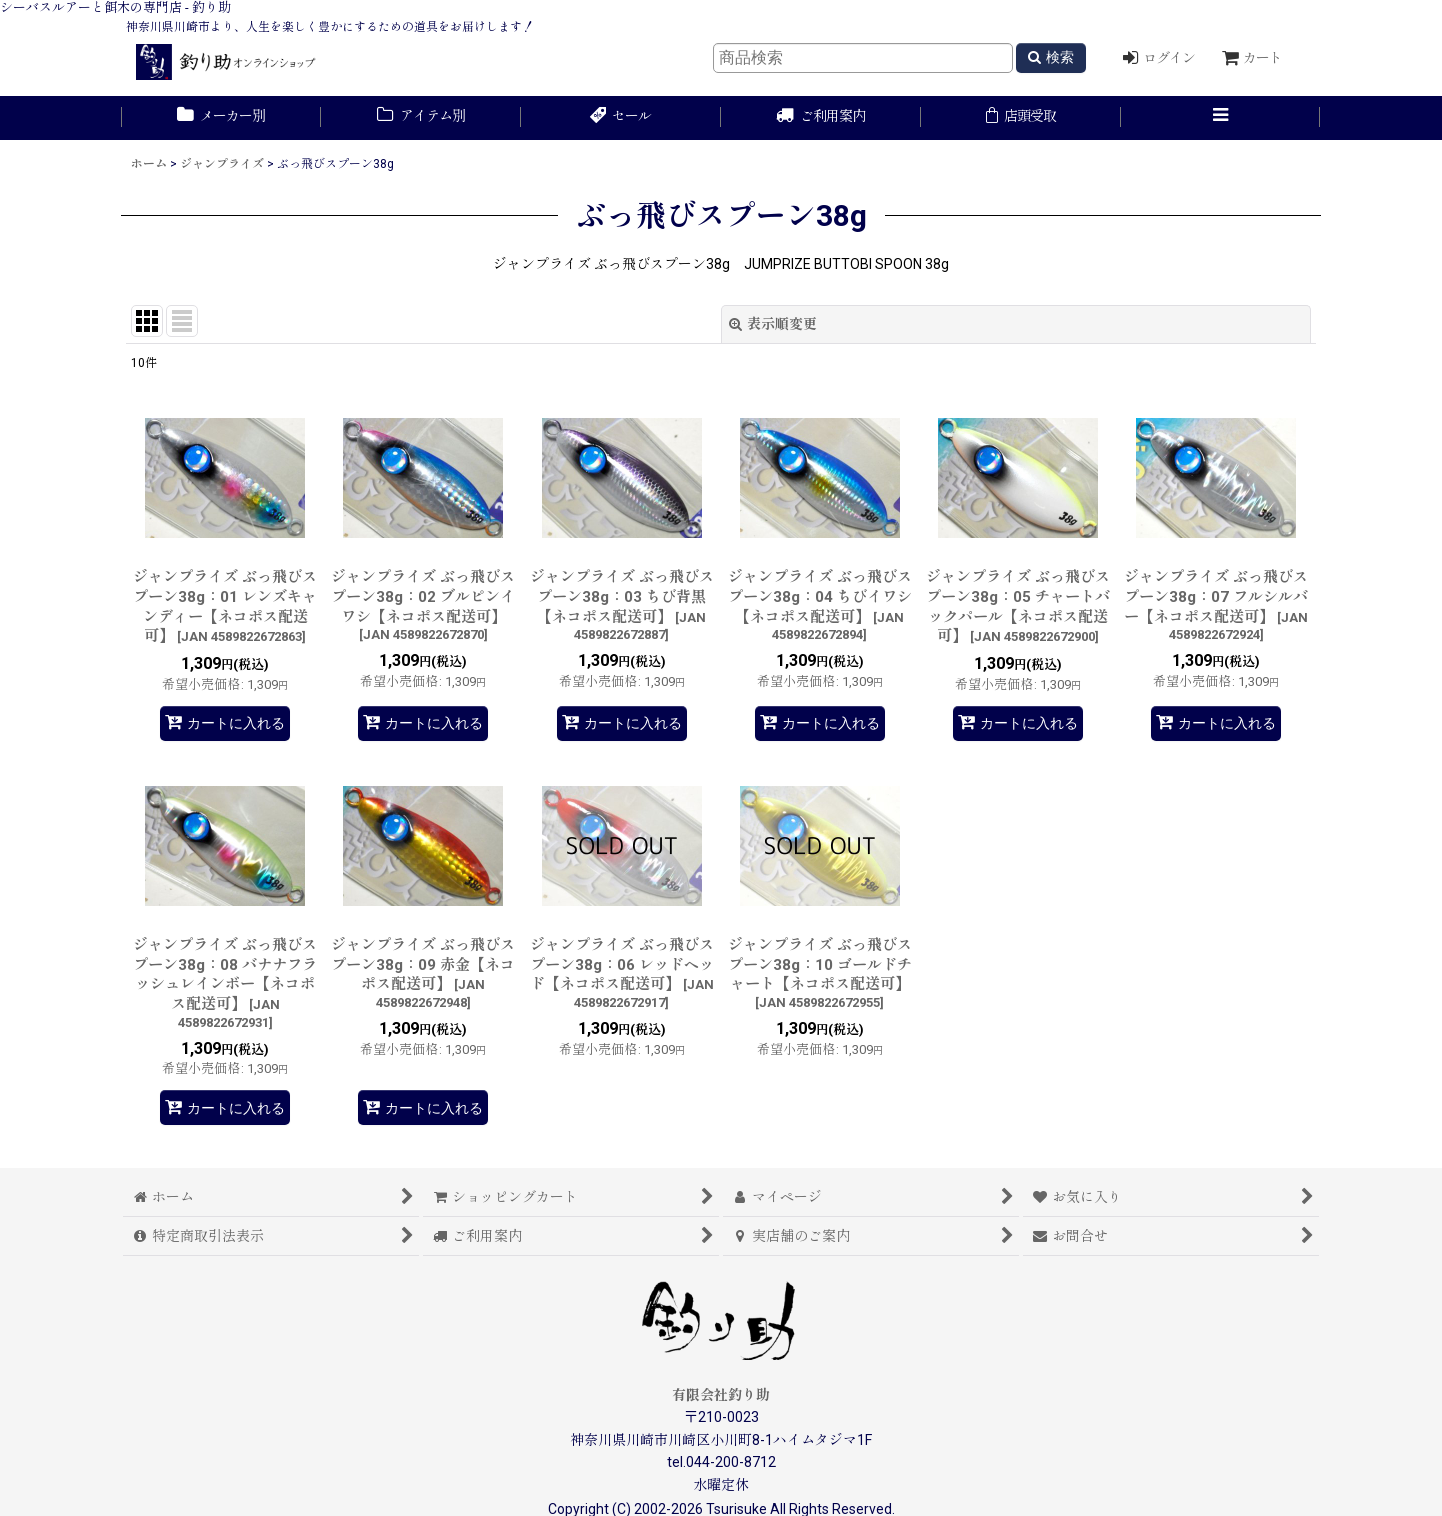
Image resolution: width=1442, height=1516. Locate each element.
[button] (1221, 118)
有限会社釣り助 (721, 1395)
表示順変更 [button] (773, 324)
